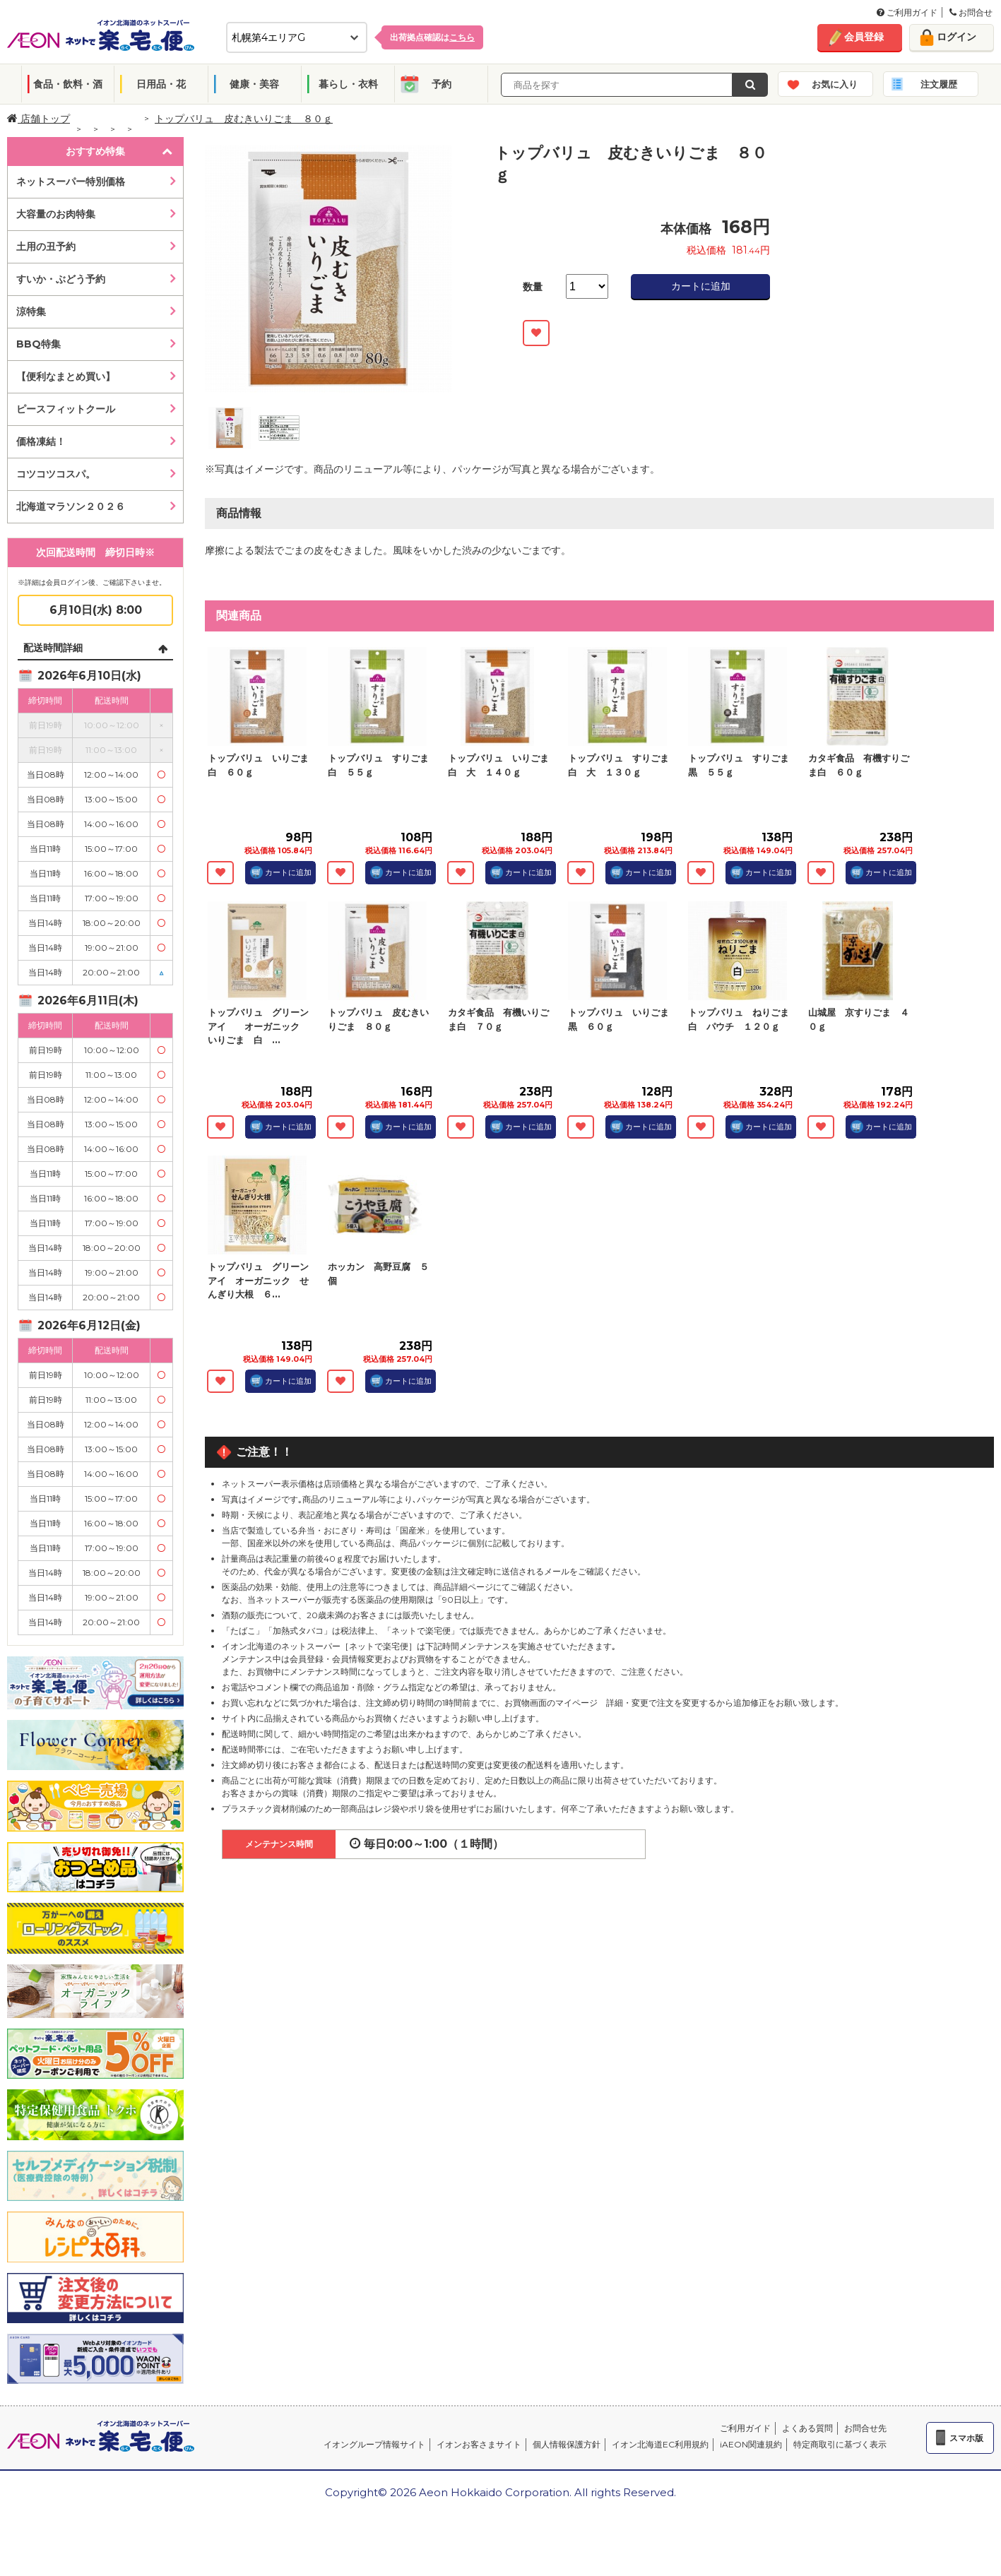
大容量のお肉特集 (55, 214)
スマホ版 (966, 2438)
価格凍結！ (41, 441)
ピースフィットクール (65, 409)
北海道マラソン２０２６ (70, 506)
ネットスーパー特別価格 (70, 181)
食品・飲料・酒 (67, 84)
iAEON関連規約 (751, 2444)
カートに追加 (700, 286)
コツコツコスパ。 (55, 474)
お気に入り (835, 84)
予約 (441, 84)
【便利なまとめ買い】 (65, 376)
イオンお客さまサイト (479, 2444)
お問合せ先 (865, 2428)
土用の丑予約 (46, 246)
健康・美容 (254, 84)
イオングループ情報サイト (374, 2444)
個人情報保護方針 (566, 2444)
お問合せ (971, 12)
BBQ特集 (38, 344)
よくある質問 (807, 2428)
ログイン (956, 36)
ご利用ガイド (907, 12)
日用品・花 (161, 84)
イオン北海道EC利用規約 (660, 2444)
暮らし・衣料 (348, 84)
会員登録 (864, 36)
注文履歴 (938, 84)
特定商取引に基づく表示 (840, 2444)
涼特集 (31, 311)
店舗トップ (38, 118)
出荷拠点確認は (432, 37)
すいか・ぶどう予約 (60, 279)
